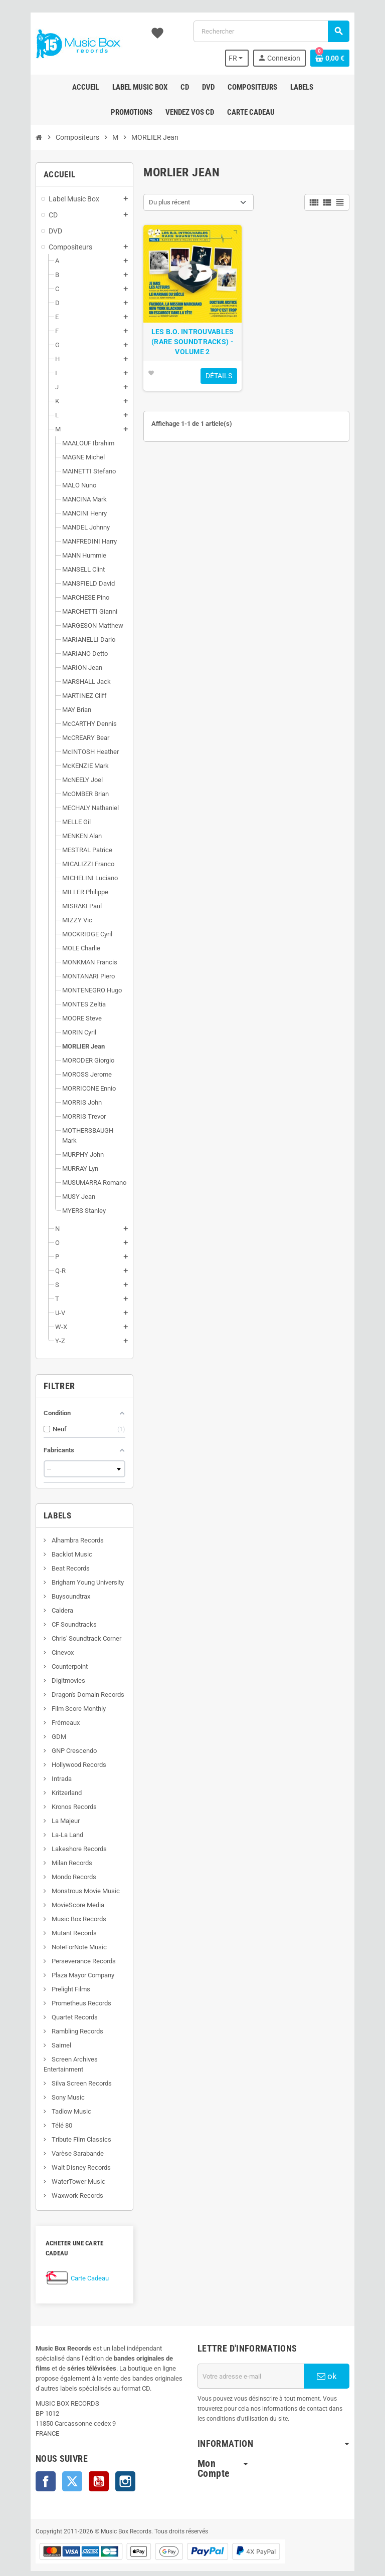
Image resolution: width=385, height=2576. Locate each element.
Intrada (42, 1768)
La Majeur (46, 1811)
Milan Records (53, 1853)
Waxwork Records (58, 2185)
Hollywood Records (60, 1754)
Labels (39, 1505)
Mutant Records (55, 1923)
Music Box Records (60, 1909)
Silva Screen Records (62, 2073)
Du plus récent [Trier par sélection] (163, 202)
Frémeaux (46, 1712)
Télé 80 (43, 2115)
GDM (40, 1726)
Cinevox (43, 1642)
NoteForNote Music (60, 1937)
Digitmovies (49, 1670)
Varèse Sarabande (58, 2143)
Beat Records (51, 1558)
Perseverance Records (64, 1951)
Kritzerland (47, 1782)
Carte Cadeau (71, 2258)
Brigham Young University (68, 1572)
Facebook (27, 2461)
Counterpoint (50, 1656)
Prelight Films (52, 1979)
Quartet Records (55, 2007)
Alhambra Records (58, 1530)
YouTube (80, 2461)
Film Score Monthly (59, 1698)
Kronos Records (55, 1796)
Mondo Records (55, 1867)
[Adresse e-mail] (257, 2356)
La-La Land (48, 1825)
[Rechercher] (276, 31)
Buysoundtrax (52, 1586)
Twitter (54, 2461)
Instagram (107, 2461)
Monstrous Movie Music (66, 1881)
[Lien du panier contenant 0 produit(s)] (348, 58)
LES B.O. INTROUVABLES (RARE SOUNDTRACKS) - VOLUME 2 (192, 349)
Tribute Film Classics (62, 2129)
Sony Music (49, 2087)
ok (342, 2356)
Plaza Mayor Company (64, 1965)
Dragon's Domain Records (69, 1684)
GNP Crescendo (55, 1740)
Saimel (42, 2035)
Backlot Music (53, 1544)
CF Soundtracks (55, 1614)
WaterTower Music (59, 2171)
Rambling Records (58, 2021)
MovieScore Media (59, 1895)
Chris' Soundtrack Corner (67, 1628)
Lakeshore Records (60, 1839)
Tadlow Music (52, 2101)
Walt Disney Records (62, 2157)
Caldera (43, 1600)
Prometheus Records (62, 1993)
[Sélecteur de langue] (254, 58)
